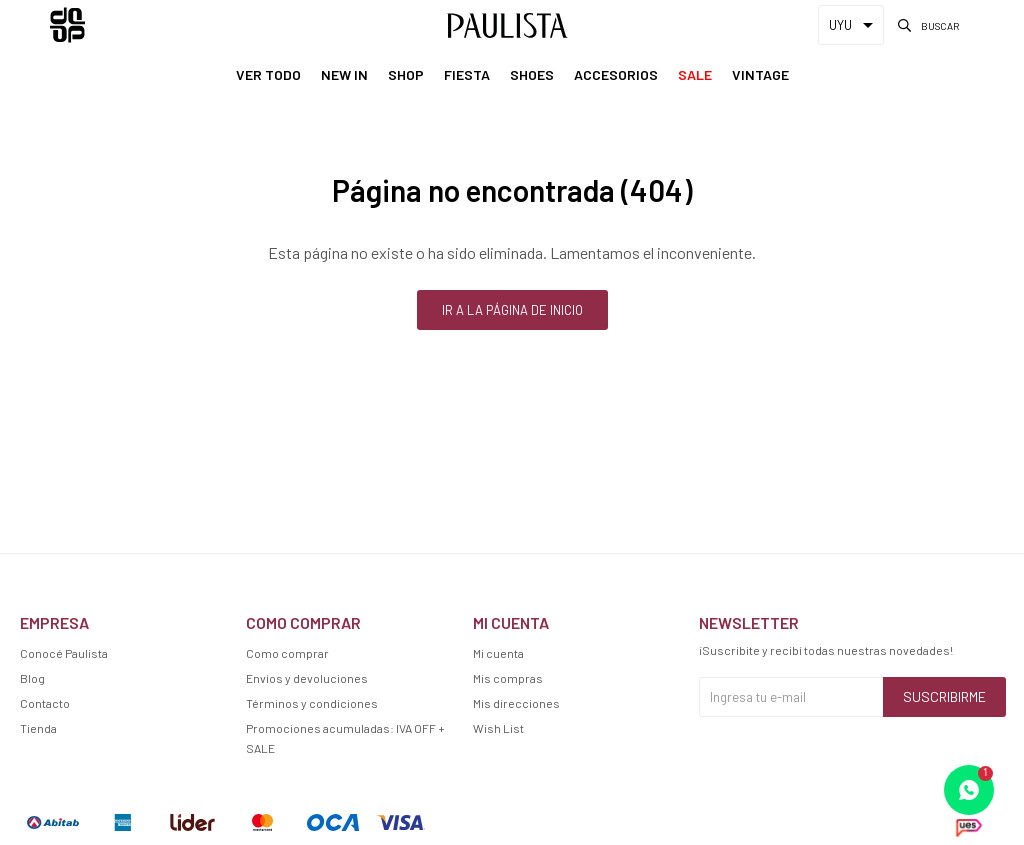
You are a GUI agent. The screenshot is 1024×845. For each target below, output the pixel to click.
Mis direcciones (516, 703)
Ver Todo (268, 74)
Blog (32, 678)
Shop (406, 74)
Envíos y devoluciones (307, 678)
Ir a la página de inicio (512, 310)
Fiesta (467, 74)
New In (344, 74)
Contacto (45, 703)
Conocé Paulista (64, 653)
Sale (695, 74)
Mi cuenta (498, 653)
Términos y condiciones (312, 703)
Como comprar (287, 653)
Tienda (38, 728)
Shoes (532, 74)
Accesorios (616, 74)
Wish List (498, 728)
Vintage (760, 74)
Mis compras (508, 678)
